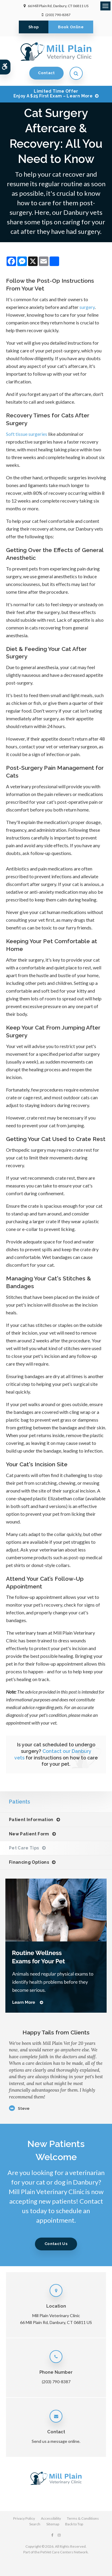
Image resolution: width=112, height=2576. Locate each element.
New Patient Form (29, 1834)
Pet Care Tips (24, 1848)
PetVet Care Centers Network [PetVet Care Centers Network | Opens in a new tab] (64, 2552)
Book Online (71, 27)
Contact (46, 73)
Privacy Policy (24, 2518)
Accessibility (51, 2518)
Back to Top (74, 2524)
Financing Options (29, 1862)
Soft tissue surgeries (26, 434)
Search (34, 2524)
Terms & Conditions (83, 2518)
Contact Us (56, 2243)
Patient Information (31, 1819)
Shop (33, 27)
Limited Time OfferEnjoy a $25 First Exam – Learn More (53, 94)
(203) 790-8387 (57, 15)
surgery (87, 307)
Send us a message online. (56, 2441)
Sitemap (52, 2524)
